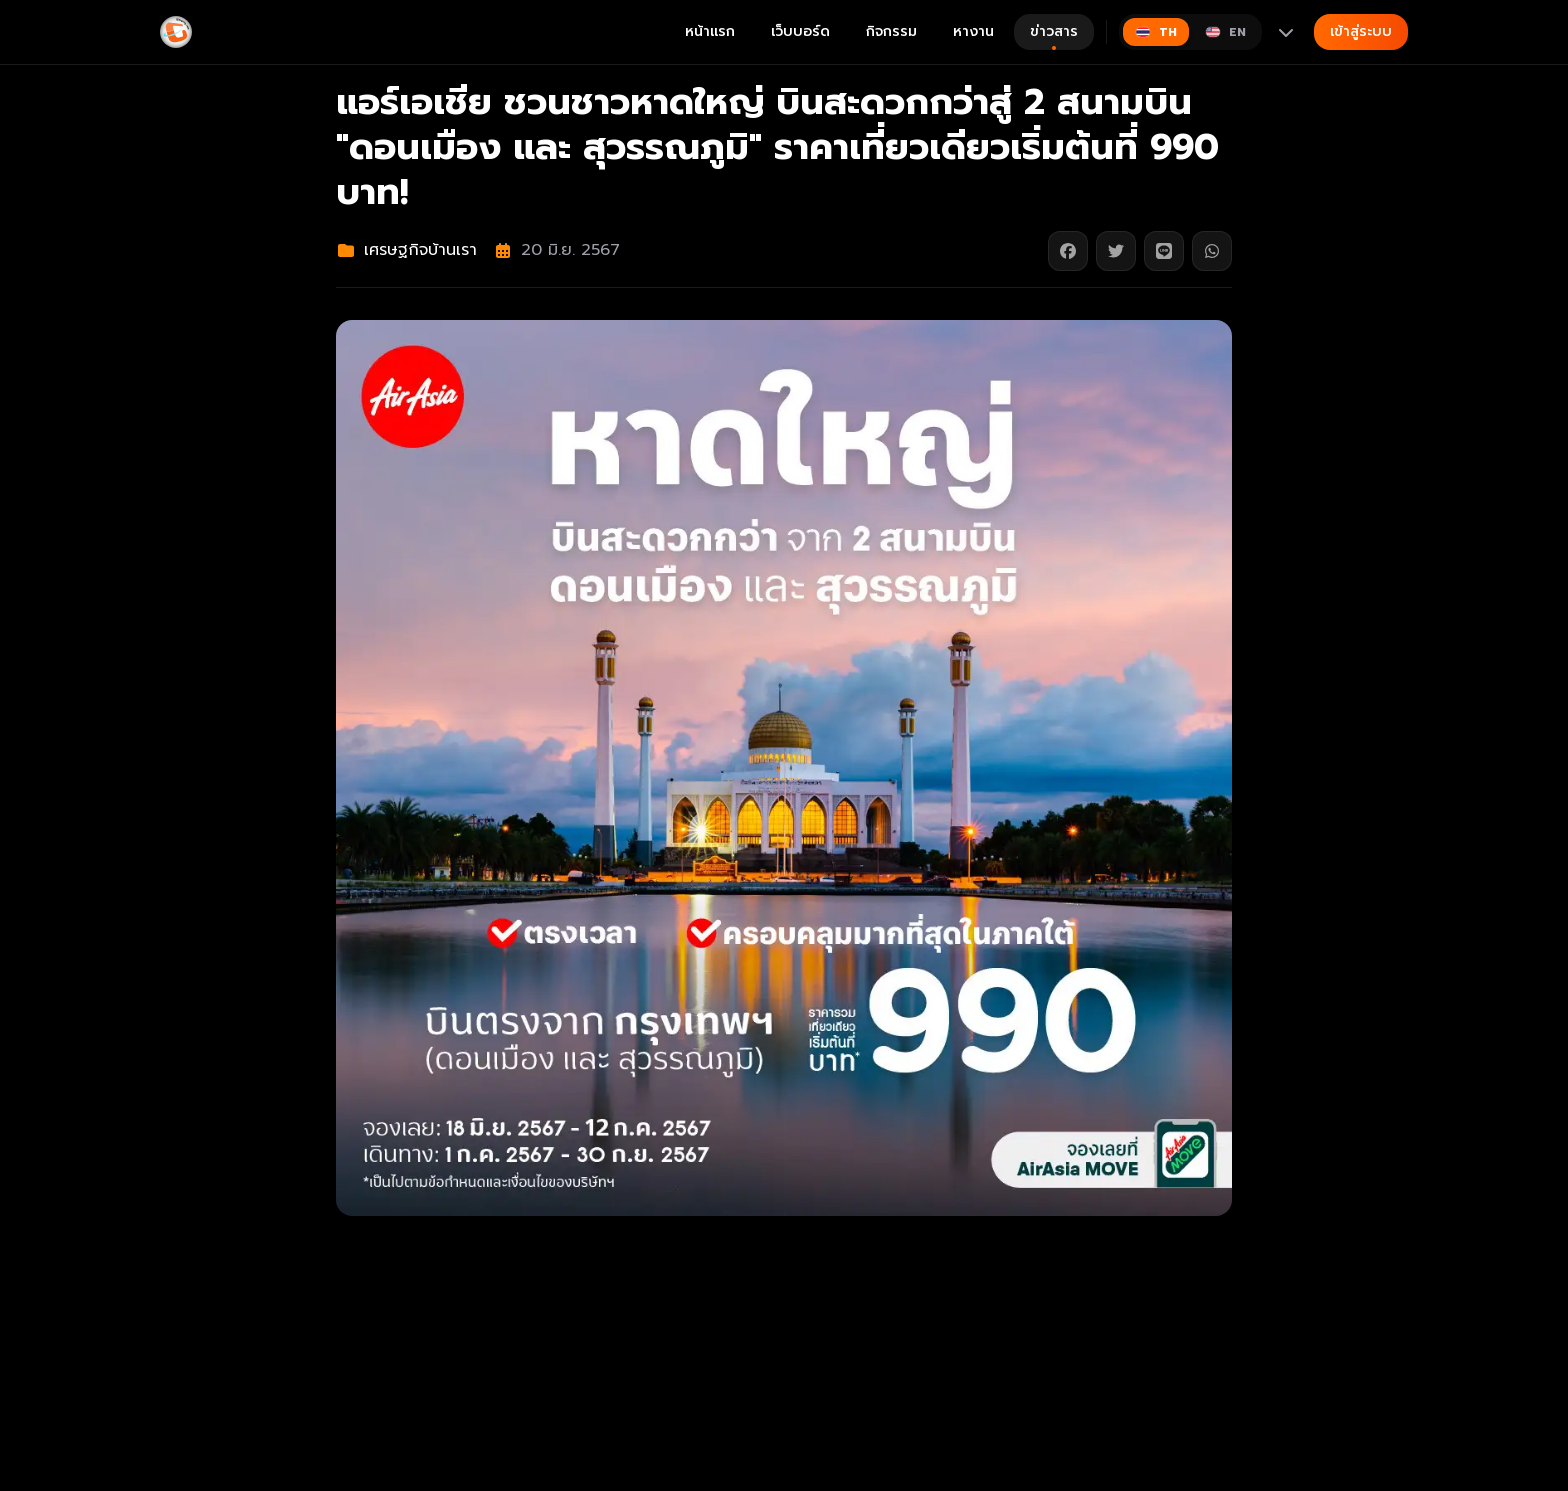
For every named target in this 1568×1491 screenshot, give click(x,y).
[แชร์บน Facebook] (1068, 251)
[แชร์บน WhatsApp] (1212, 251)
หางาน (973, 31)
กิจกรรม (891, 31)
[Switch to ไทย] (1156, 32)
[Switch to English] (1225, 32)
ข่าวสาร (1054, 35)
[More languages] (1286, 32)
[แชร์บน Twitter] (1116, 251)
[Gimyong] (176, 32)
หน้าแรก (710, 31)
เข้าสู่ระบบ (1361, 31)
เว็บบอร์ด (800, 31)
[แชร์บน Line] (1164, 251)
